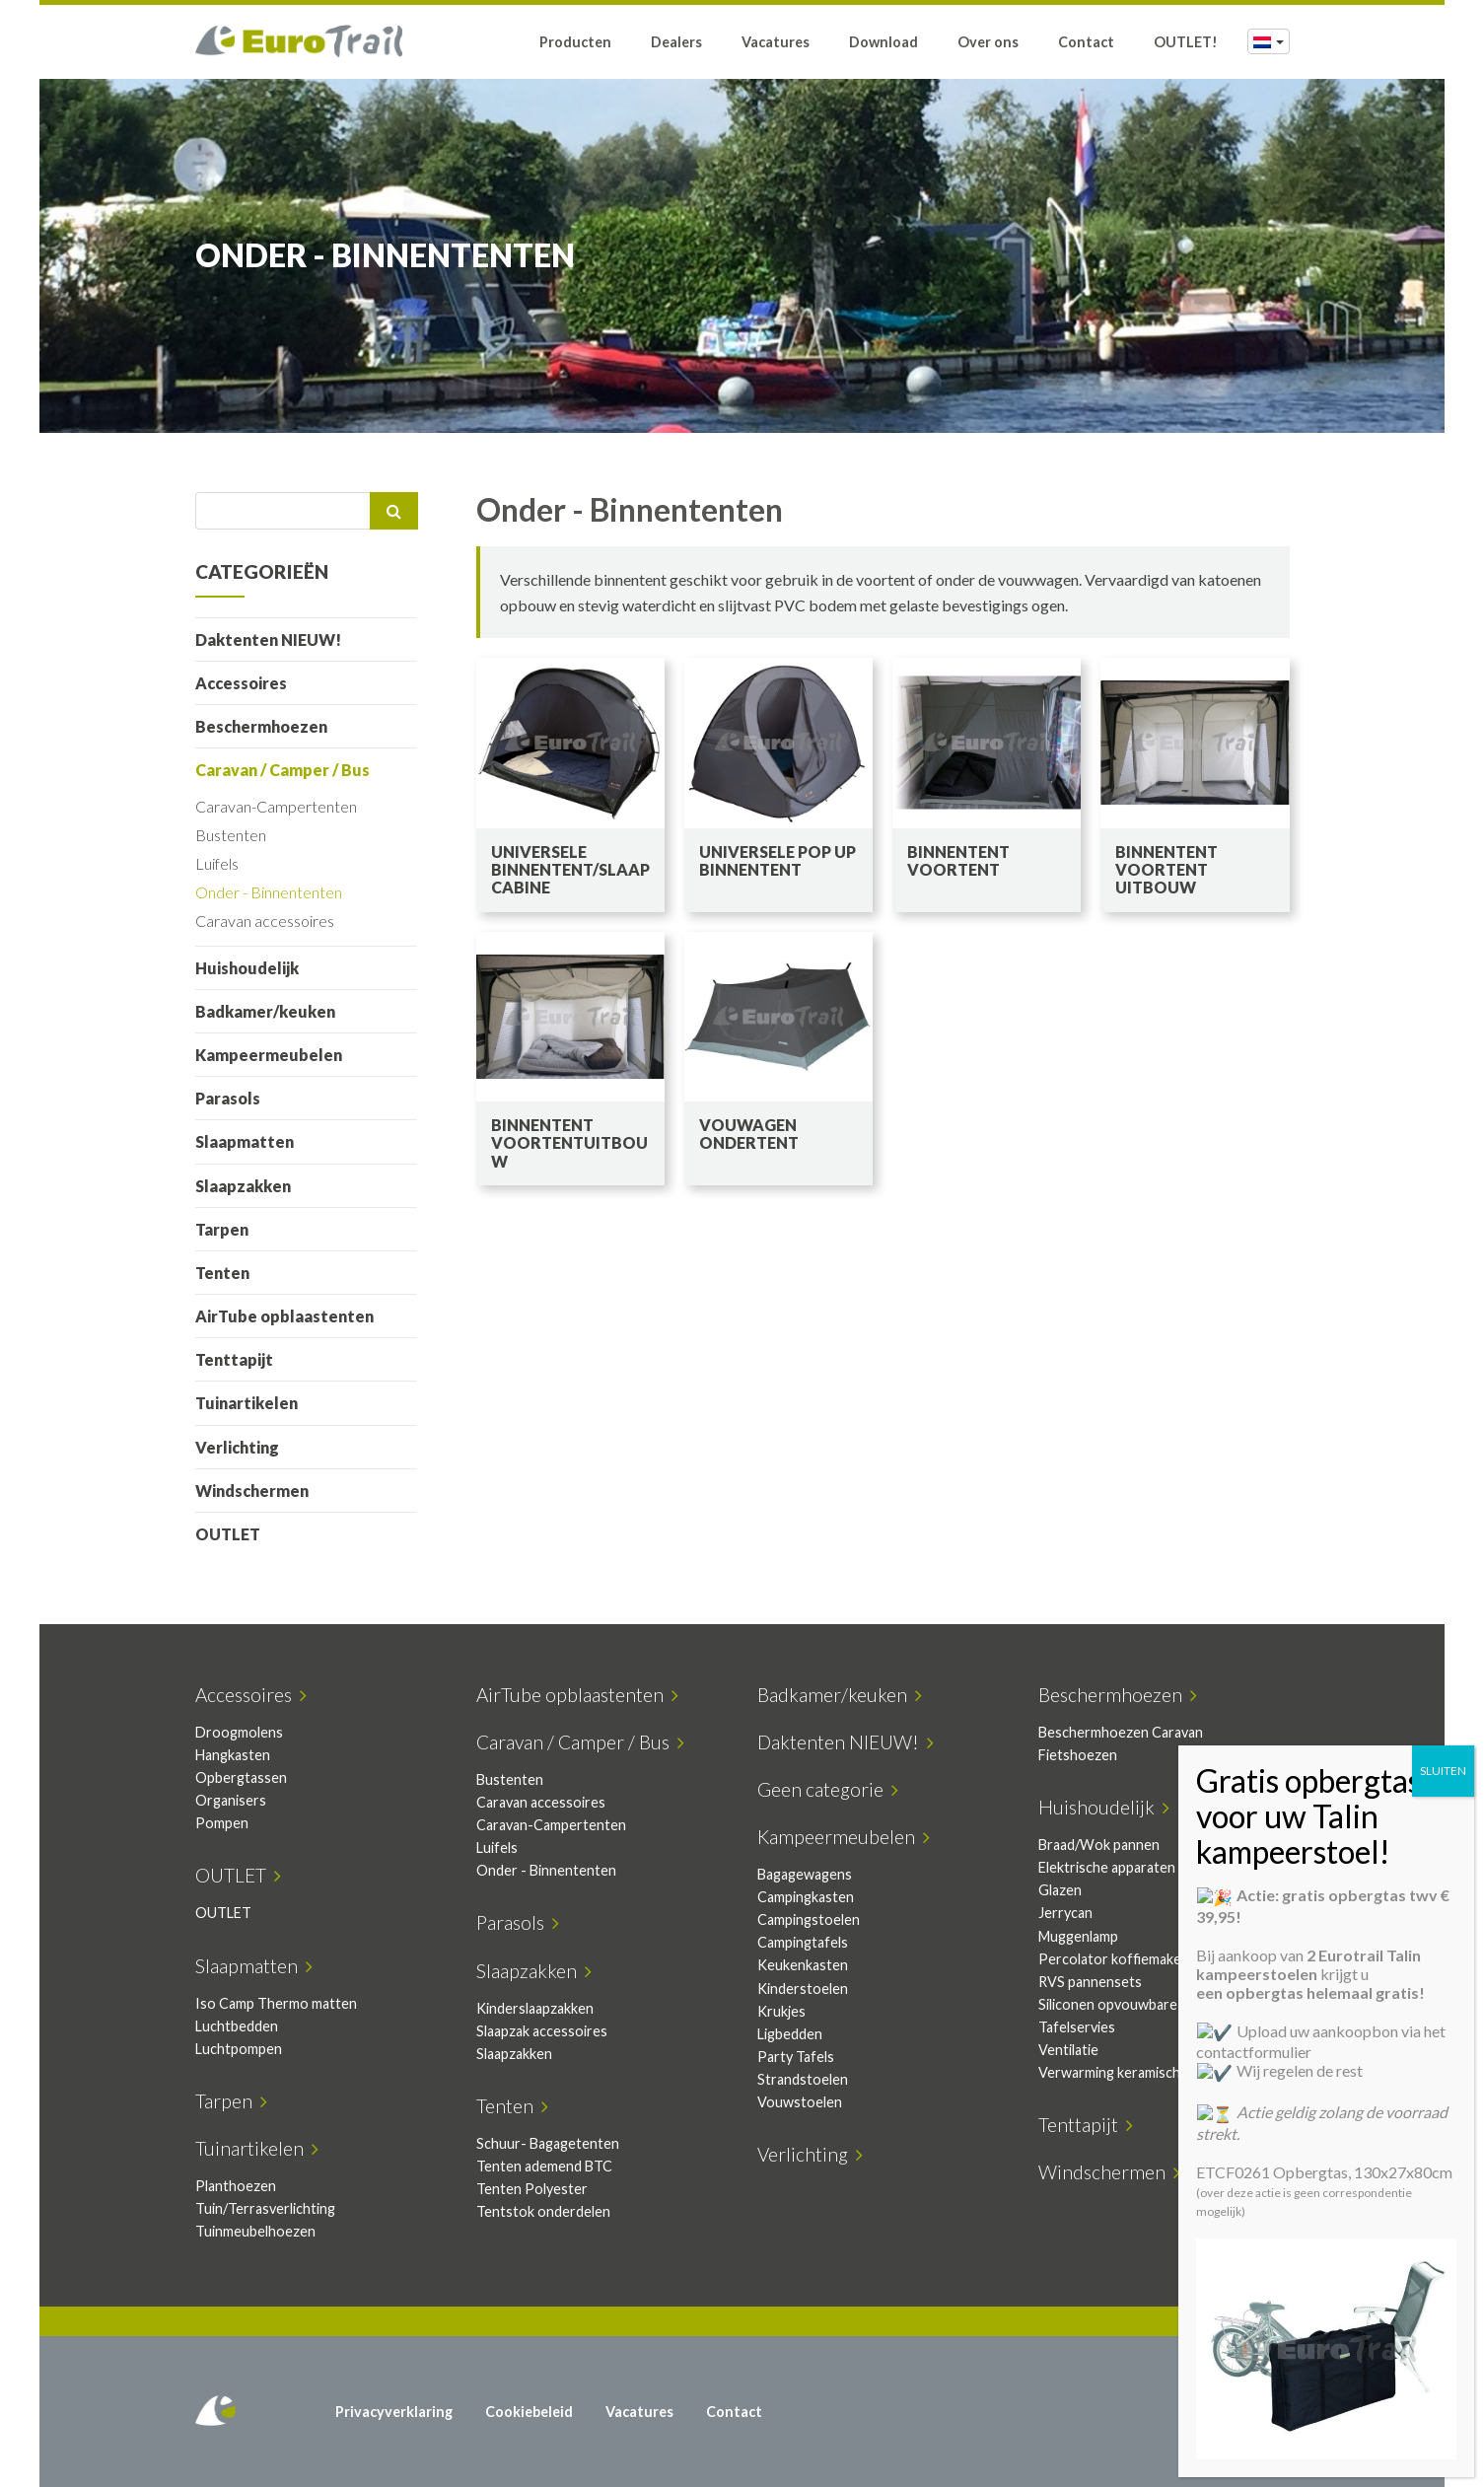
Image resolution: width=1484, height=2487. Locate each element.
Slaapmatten (244, 1141)
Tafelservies (1076, 2027)
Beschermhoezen (261, 726)
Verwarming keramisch (1109, 2072)
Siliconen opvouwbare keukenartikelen (1159, 2004)
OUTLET (227, 1534)
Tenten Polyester (532, 2188)
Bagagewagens (804, 1874)
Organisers (230, 1800)
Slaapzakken (243, 1185)
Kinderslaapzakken (535, 2008)
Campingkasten (805, 1896)
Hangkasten (232, 1754)
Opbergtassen (241, 1777)
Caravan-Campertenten (276, 806)
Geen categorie (827, 1789)
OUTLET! (1186, 42)
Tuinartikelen (246, 1402)
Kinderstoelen (802, 1988)
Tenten (222, 1272)
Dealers (676, 42)
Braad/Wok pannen (1099, 1844)
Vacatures (776, 42)
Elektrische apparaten (1106, 1867)
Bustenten (230, 834)
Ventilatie (1068, 2049)
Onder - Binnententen (268, 892)
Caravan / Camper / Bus (282, 769)
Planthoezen (235, 2185)
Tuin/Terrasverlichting (265, 2208)
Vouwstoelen (799, 2102)
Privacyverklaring (394, 2411)
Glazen (1060, 1890)
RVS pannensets (1090, 1981)
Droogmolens (239, 1732)
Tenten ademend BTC (544, 2166)
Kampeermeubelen (268, 1054)
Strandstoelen (802, 2079)
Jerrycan (1065, 1912)
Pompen (221, 1822)
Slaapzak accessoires (541, 2031)
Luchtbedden (236, 2026)
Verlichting (237, 1447)
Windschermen (252, 1490)
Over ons (988, 42)
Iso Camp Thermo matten (276, 2003)
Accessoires (241, 683)
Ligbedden (789, 2033)
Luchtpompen (238, 2048)
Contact (1086, 42)
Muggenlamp (1078, 1936)
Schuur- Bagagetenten (547, 2143)
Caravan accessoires (264, 920)
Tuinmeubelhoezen (255, 2231)
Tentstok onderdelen (543, 2211)
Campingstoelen (808, 1919)
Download (883, 42)
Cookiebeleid (529, 2411)
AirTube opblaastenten (284, 1316)
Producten (575, 42)
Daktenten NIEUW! (268, 639)
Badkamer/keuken (265, 1011)
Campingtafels (802, 1942)
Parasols (227, 1098)
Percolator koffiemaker (1112, 1959)
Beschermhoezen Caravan (1120, 1732)
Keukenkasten (802, 1964)
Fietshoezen (1077, 1754)
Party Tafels (795, 2056)
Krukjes (781, 2011)
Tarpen (221, 1229)
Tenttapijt (234, 1359)
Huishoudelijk (247, 968)
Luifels (217, 863)
